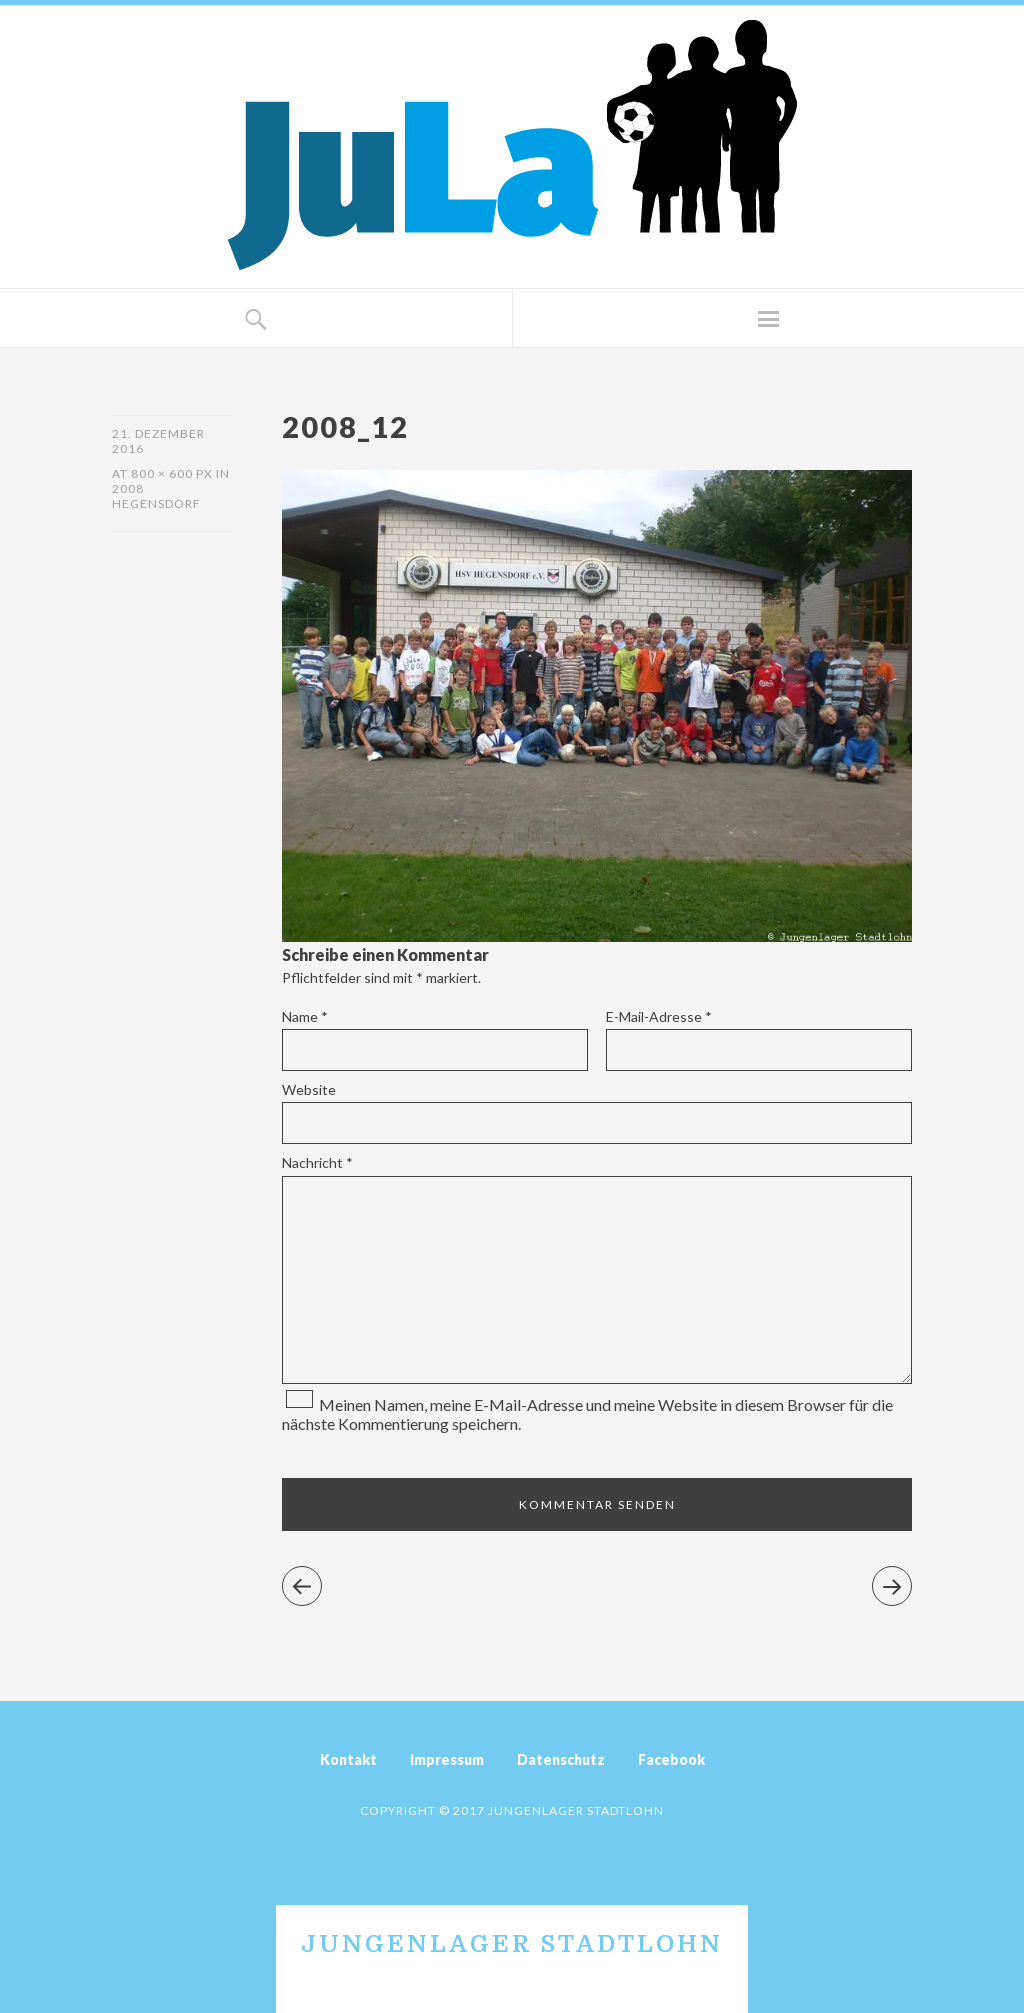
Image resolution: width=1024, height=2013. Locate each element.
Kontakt (348, 1759)
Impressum (447, 1759)
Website (309, 1089)
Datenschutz (561, 1759)
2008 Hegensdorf (156, 496)
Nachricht (317, 1162)
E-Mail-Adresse (659, 1016)
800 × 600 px (172, 473)
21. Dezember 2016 (158, 441)
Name (305, 1016)
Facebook (671, 1759)
